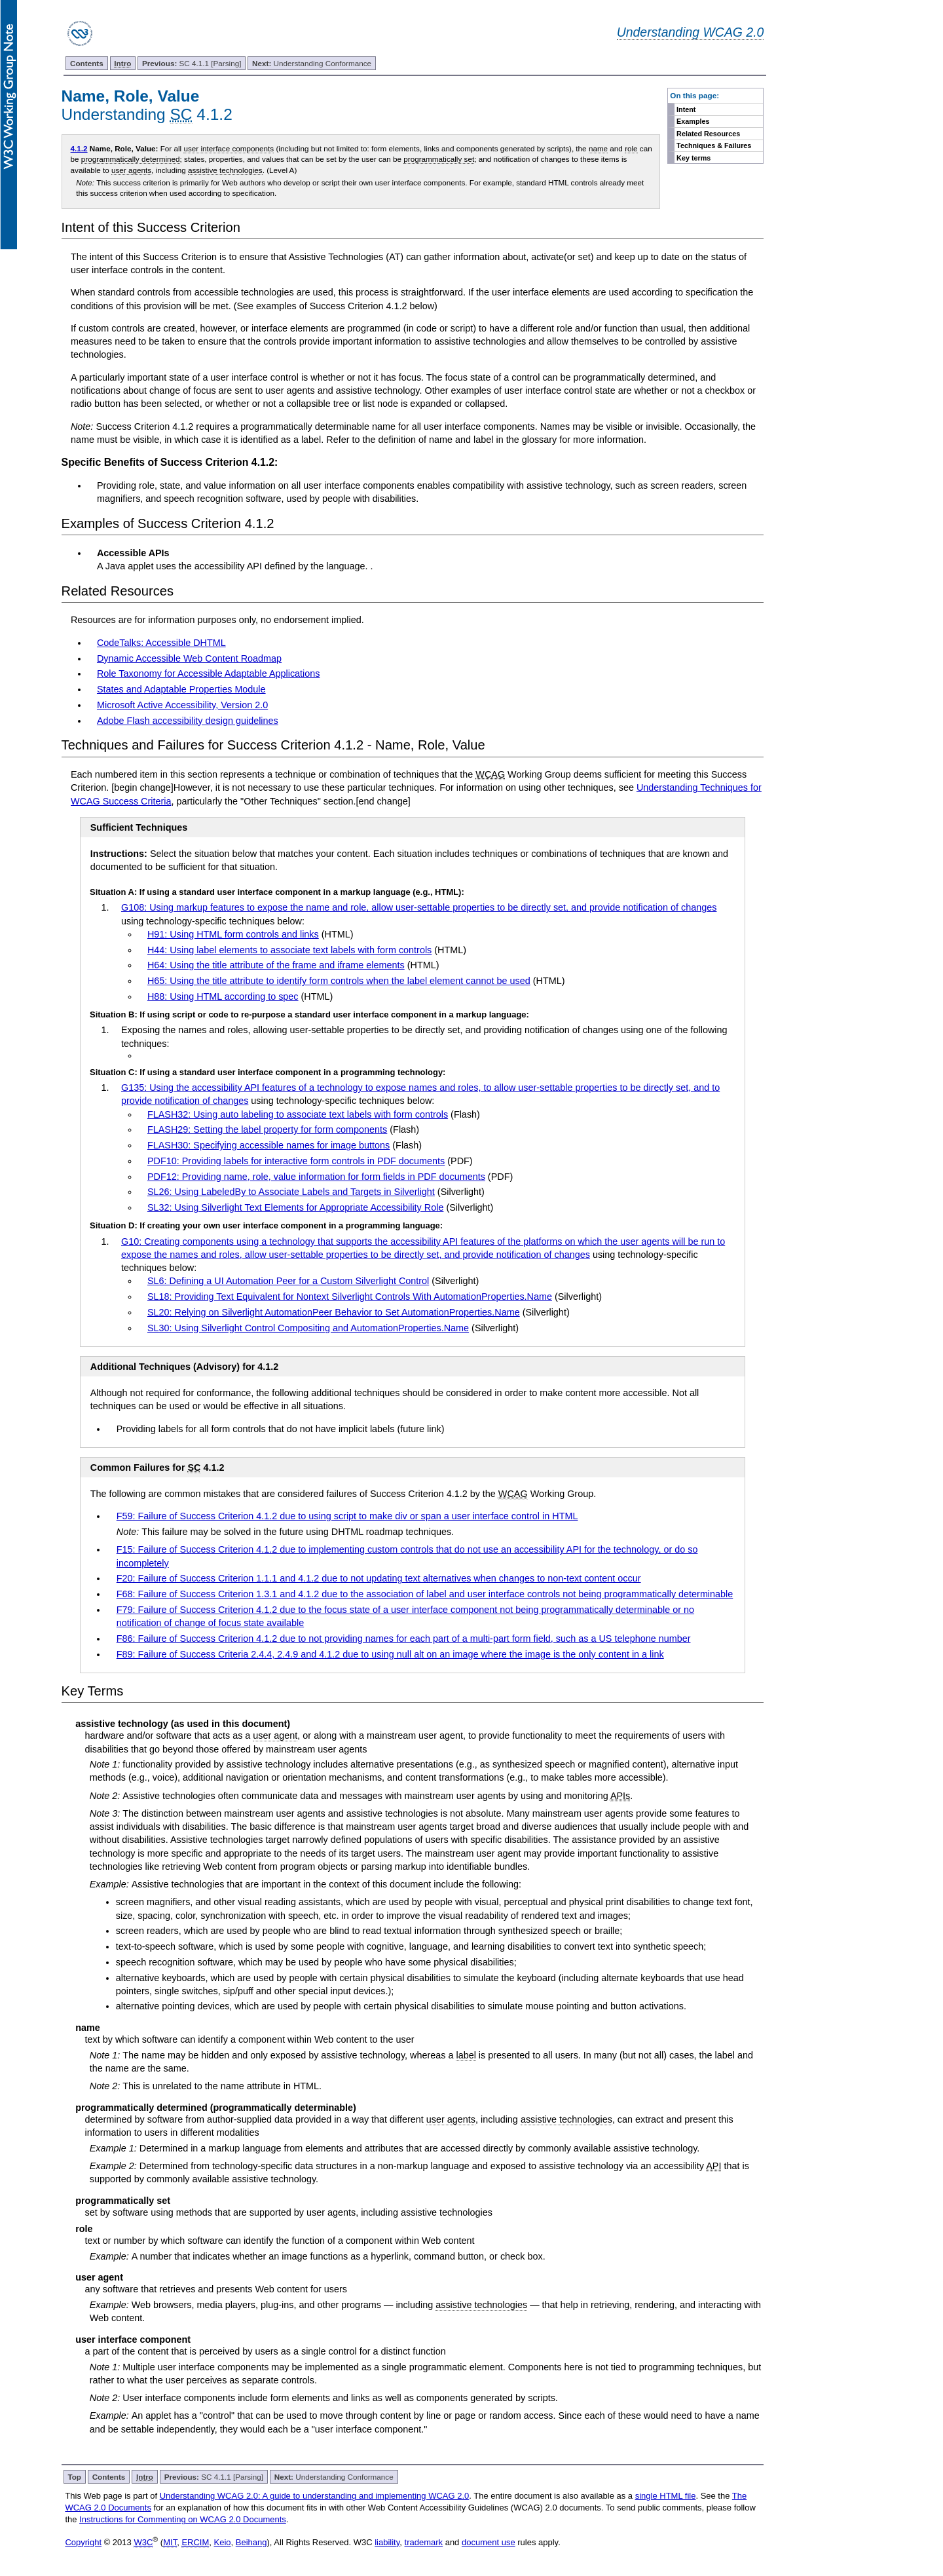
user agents (131, 170)
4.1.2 (79, 148)
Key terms (693, 158)
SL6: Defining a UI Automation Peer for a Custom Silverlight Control (288, 1281)
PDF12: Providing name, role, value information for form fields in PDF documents (316, 1176)
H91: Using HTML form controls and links (233, 934)
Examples (692, 121)
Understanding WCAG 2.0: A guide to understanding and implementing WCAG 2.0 (315, 2496)
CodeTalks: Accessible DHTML (161, 642)
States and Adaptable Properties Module (181, 689)
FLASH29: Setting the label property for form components (267, 1129)
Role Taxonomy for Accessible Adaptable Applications (208, 673)
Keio (222, 2542)
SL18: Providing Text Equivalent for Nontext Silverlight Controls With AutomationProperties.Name (349, 1296)
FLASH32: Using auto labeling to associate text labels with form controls (297, 1114)
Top (74, 2476)
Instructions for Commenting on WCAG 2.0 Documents (182, 2519)
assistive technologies (225, 170)
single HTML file (665, 2496)
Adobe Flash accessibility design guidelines (187, 720)
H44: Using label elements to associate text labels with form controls (289, 950)
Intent (685, 109)
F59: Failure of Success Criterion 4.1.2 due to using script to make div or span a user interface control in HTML (347, 1516)
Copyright (83, 2542)
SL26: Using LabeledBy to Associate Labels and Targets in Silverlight (291, 1191)
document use (488, 2542)
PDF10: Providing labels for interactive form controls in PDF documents (296, 1161)
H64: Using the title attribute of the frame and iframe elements (276, 965)
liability (387, 2542)
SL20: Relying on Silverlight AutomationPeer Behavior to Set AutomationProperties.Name (333, 1312)
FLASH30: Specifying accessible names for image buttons (268, 1145)
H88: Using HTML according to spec (223, 996)
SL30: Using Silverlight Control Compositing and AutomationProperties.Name (308, 1328)
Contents (86, 63)
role (631, 148)
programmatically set (438, 159)
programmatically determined (130, 159)
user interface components (228, 148)
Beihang (251, 2542)
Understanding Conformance (311, 63)
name (598, 148)
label (465, 2055)
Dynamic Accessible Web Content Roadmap (189, 658)
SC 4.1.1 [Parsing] (191, 63)
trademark (424, 2542)
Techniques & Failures (713, 145)
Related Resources (708, 134)
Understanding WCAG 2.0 (690, 32)
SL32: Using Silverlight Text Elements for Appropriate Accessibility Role (295, 1207)
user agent (275, 1735)
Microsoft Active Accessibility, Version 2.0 (182, 705)
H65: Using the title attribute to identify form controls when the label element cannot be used (338, 980)
